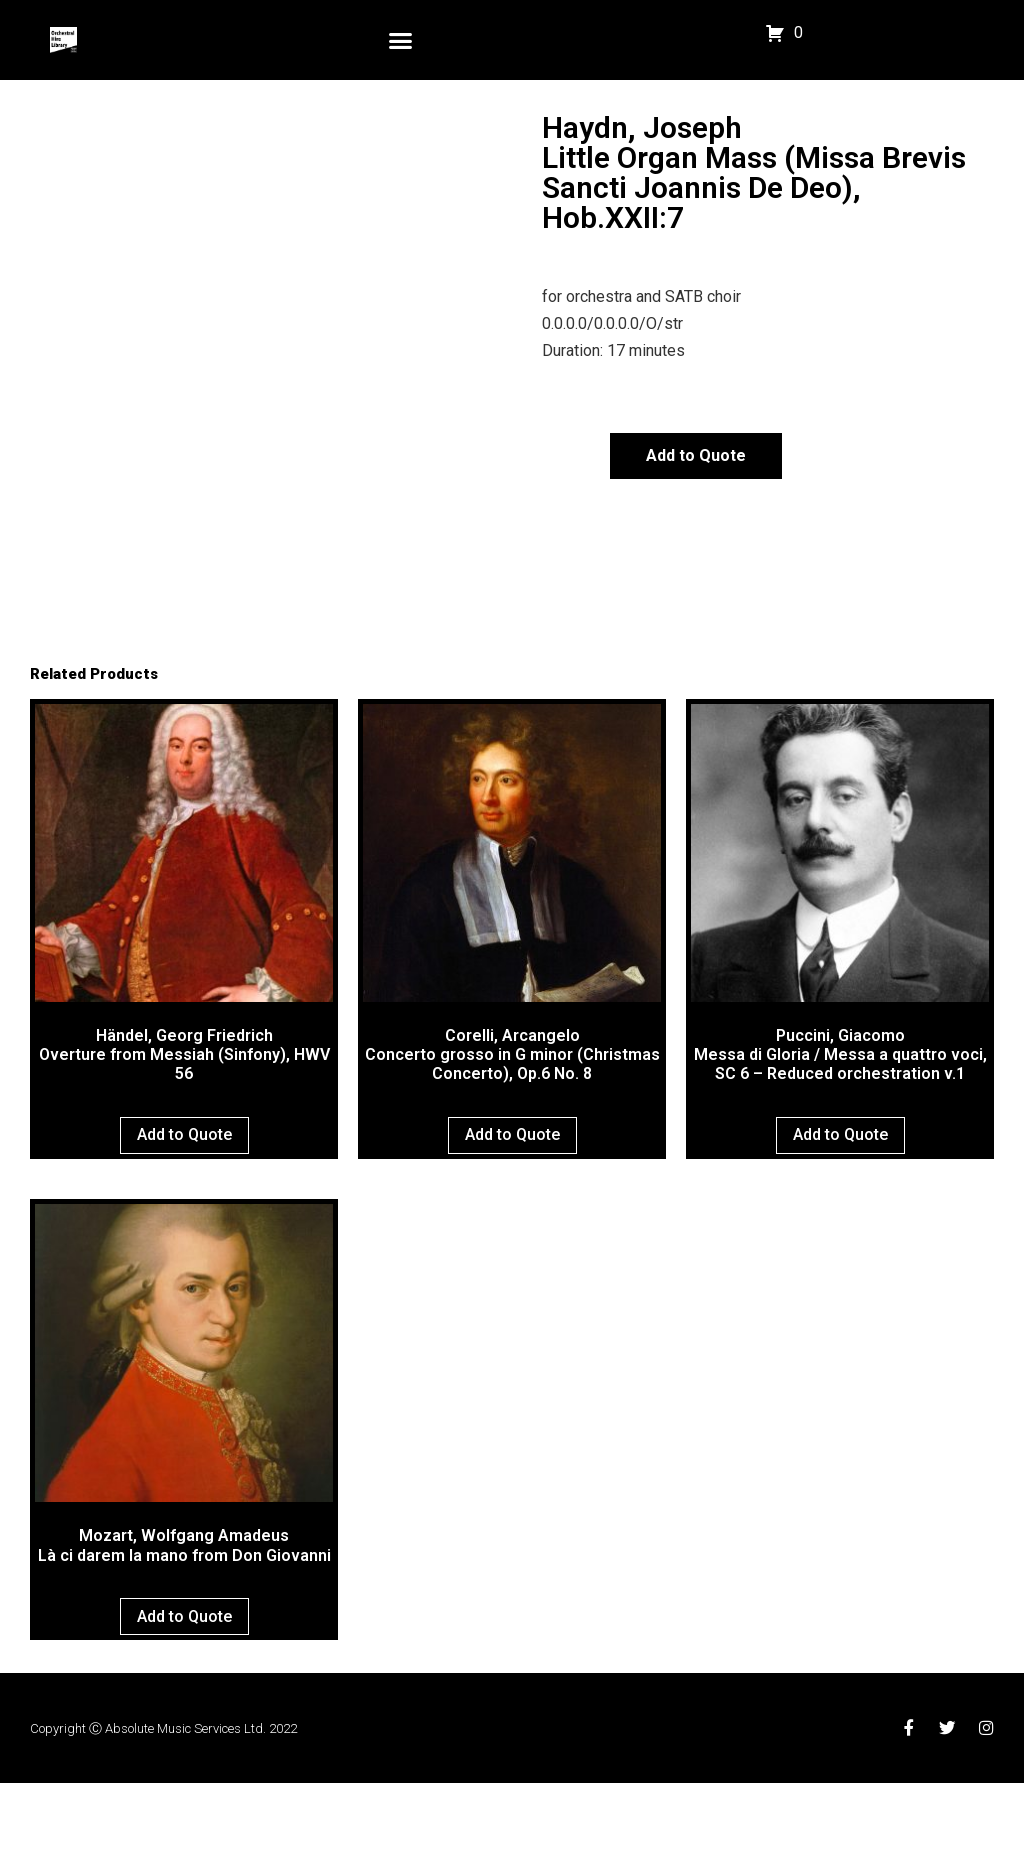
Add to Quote (696, 455)
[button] (401, 40)
